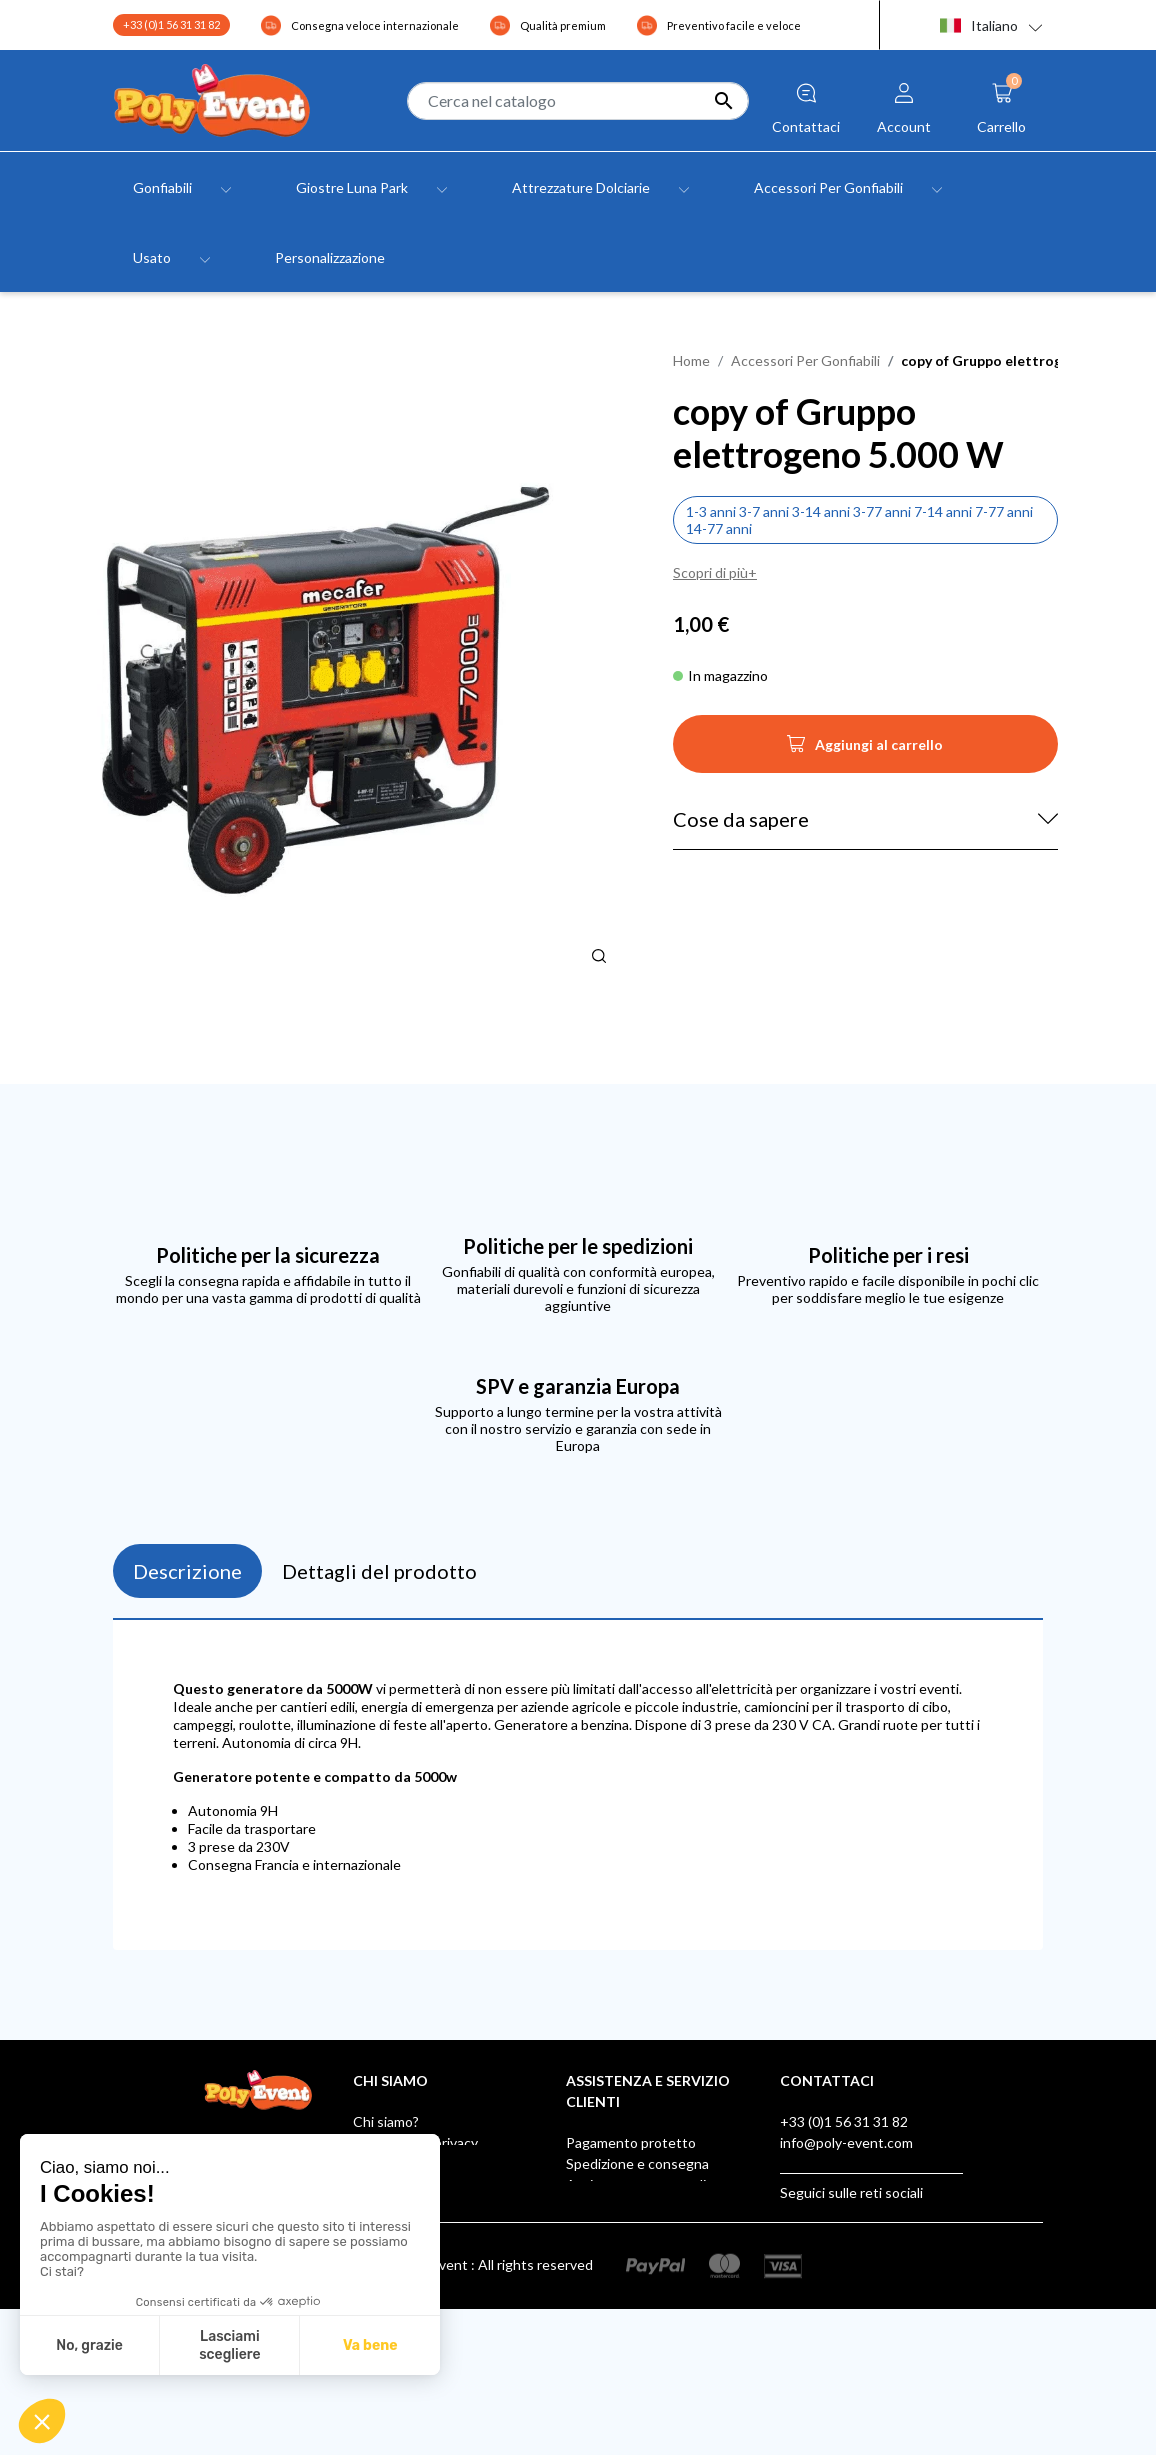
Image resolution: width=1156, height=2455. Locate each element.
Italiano (979, 25)
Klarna (586, 2310)
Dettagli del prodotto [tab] (379, 1571)
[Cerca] (578, 101)
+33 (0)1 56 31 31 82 (171, 24)
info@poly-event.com (846, 2142)
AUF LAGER (603, 2331)
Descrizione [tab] (187, 1571)
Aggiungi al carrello (865, 750)
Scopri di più (710, 572)
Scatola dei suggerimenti (643, 2289)
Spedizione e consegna (637, 2163)
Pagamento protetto (631, 2142)
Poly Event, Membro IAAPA (651, 2226)
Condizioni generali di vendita (444, 2163)
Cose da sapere (741, 819)
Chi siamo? (386, 2121)
